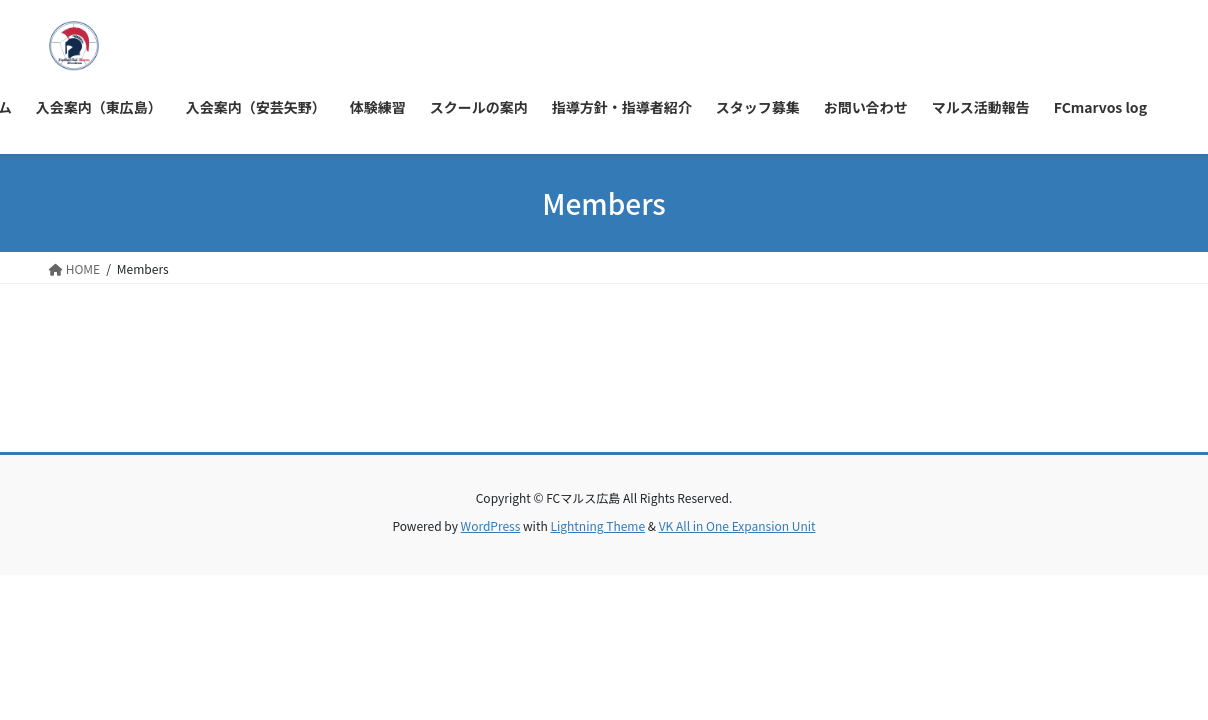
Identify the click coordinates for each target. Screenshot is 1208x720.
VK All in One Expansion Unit (737, 525)
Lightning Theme (597, 525)
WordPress (491, 525)
